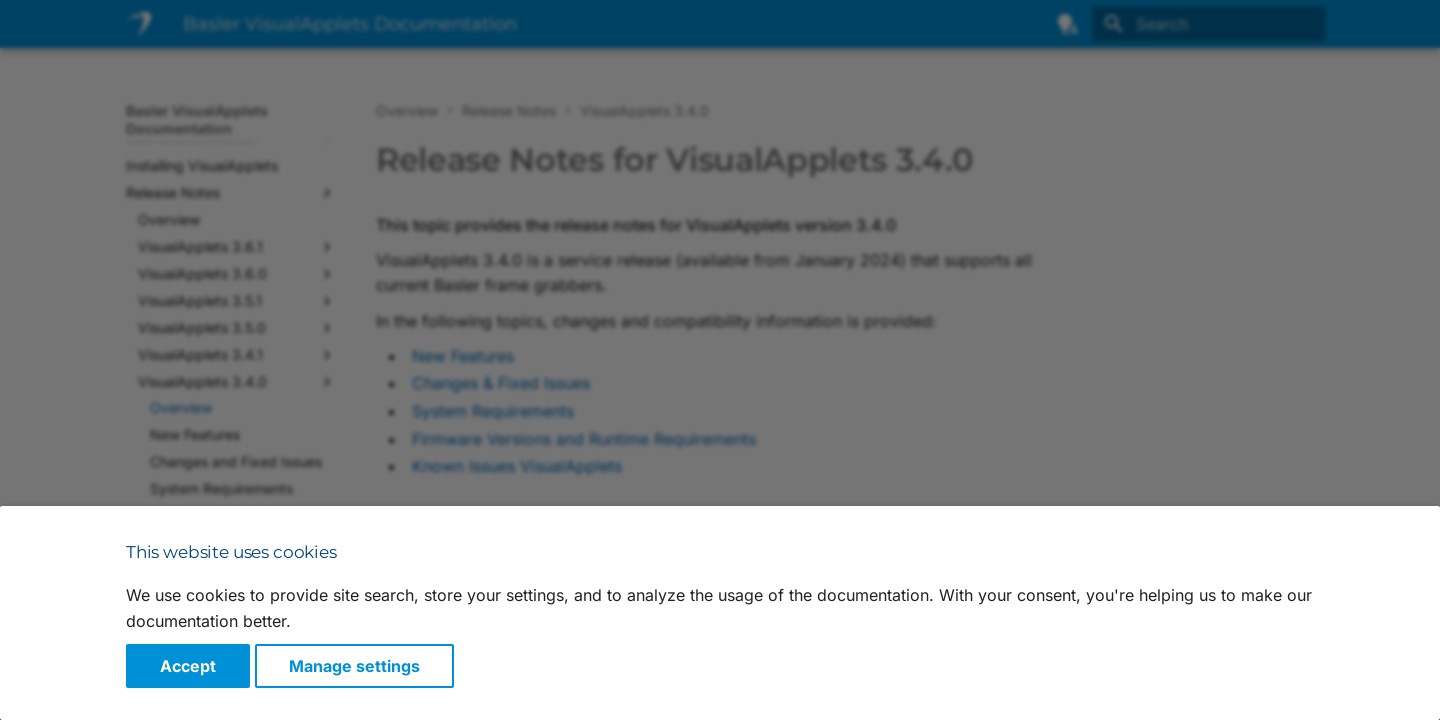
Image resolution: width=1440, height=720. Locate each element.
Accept (188, 666)
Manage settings (354, 666)
